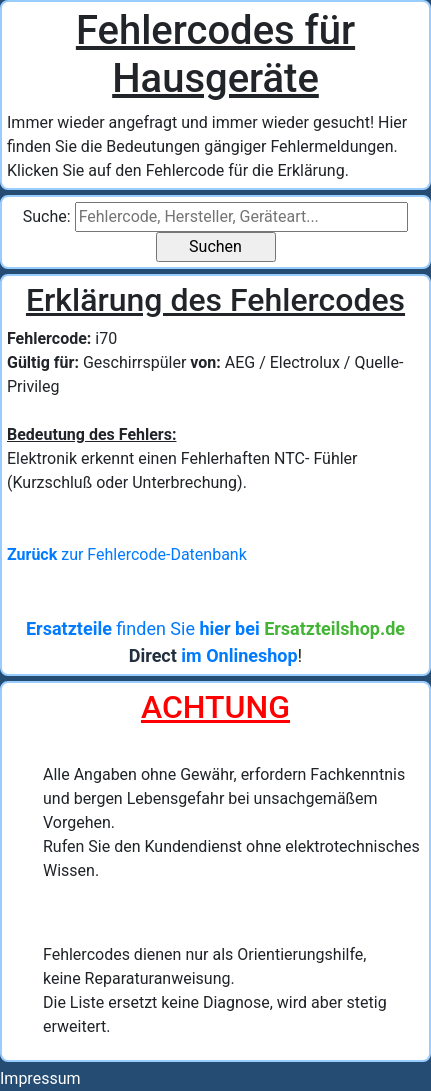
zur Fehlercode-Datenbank (127, 554)
